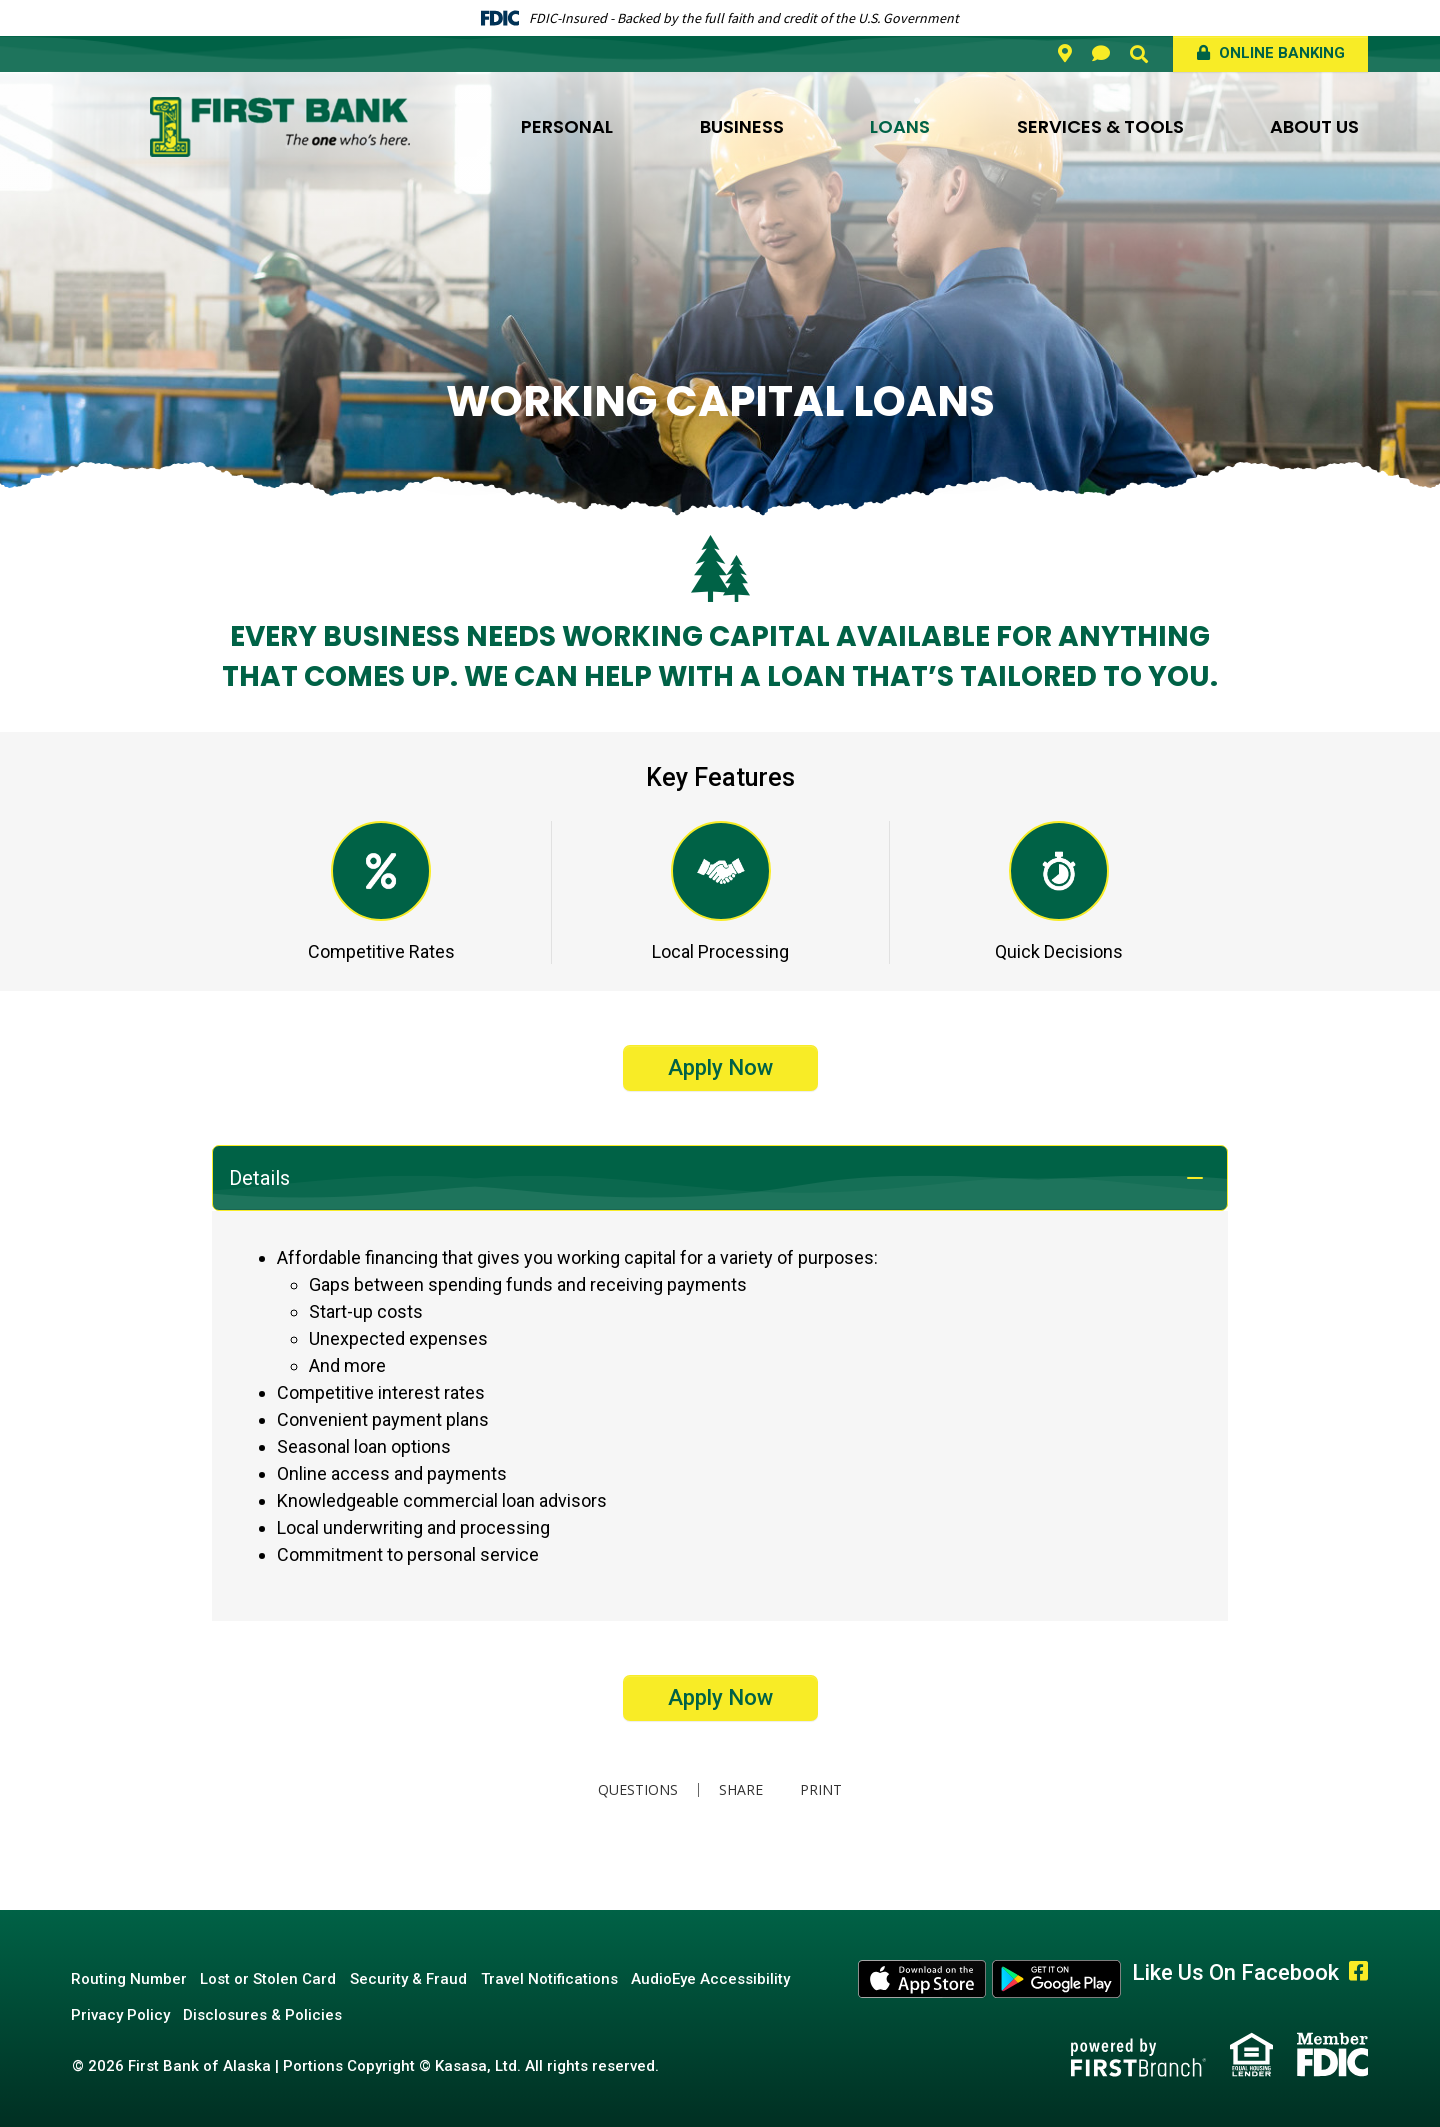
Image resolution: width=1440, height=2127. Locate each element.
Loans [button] (900, 126)
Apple (923, 1979)
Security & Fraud (416, 1979)
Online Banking (1280, 53)
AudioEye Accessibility (725, 1979)
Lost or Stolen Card (273, 1979)
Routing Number (130, 1979)
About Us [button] (1314, 126)
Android (1057, 1979)
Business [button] (742, 126)
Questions (636, 1790)
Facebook (1358, 1971)
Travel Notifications (560, 1979)
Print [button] (823, 1790)
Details (259, 1178)
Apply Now (720, 1067)
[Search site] (1139, 54)
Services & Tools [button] (1100, 126)
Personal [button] (567, 126)
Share (739, 1790)
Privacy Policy (121, 2015)
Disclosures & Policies (267, 2015)
